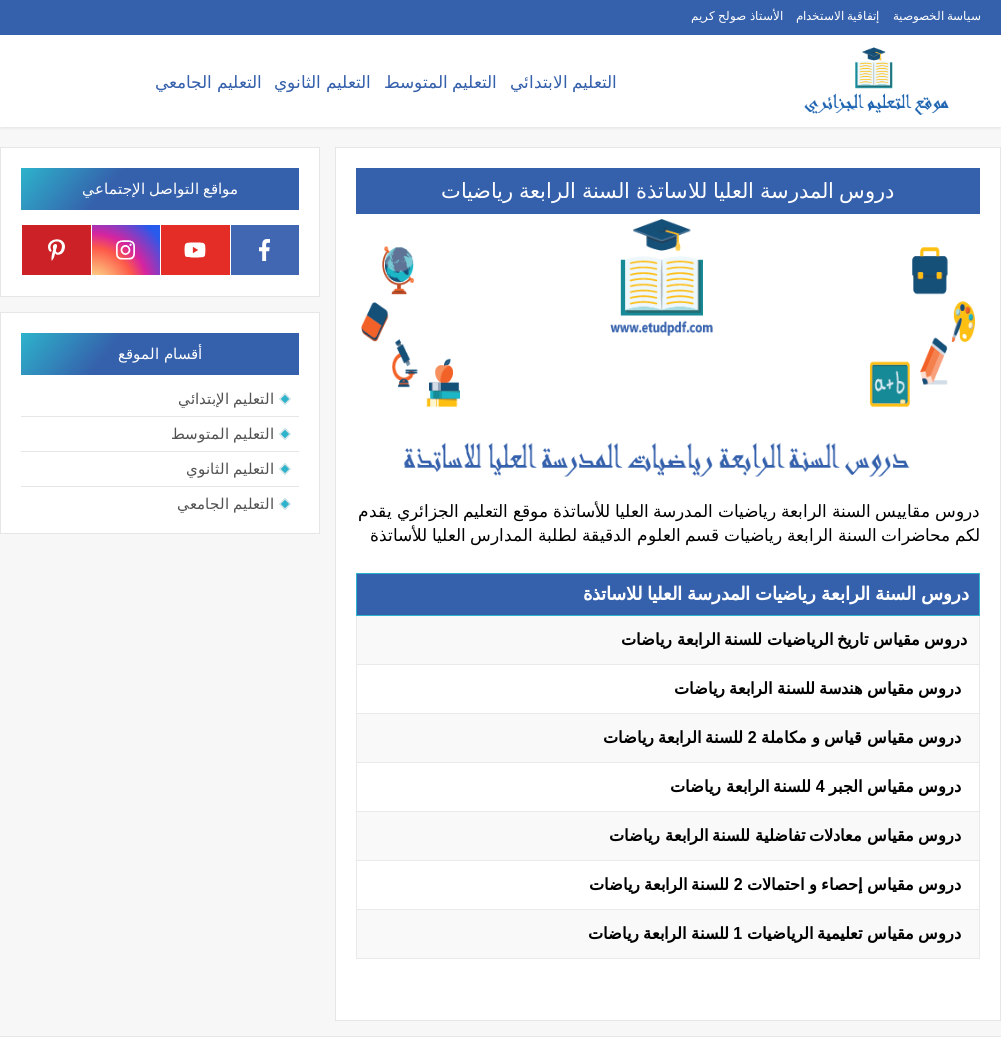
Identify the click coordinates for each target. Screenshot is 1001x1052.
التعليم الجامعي (208, 82)
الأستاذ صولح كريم (737, 16)
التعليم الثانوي (322, 82)
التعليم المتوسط (441, 82)
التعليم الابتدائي (564, 82)
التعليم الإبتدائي (226, 398)
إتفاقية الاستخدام (837, 16)
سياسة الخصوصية (937, 16)
